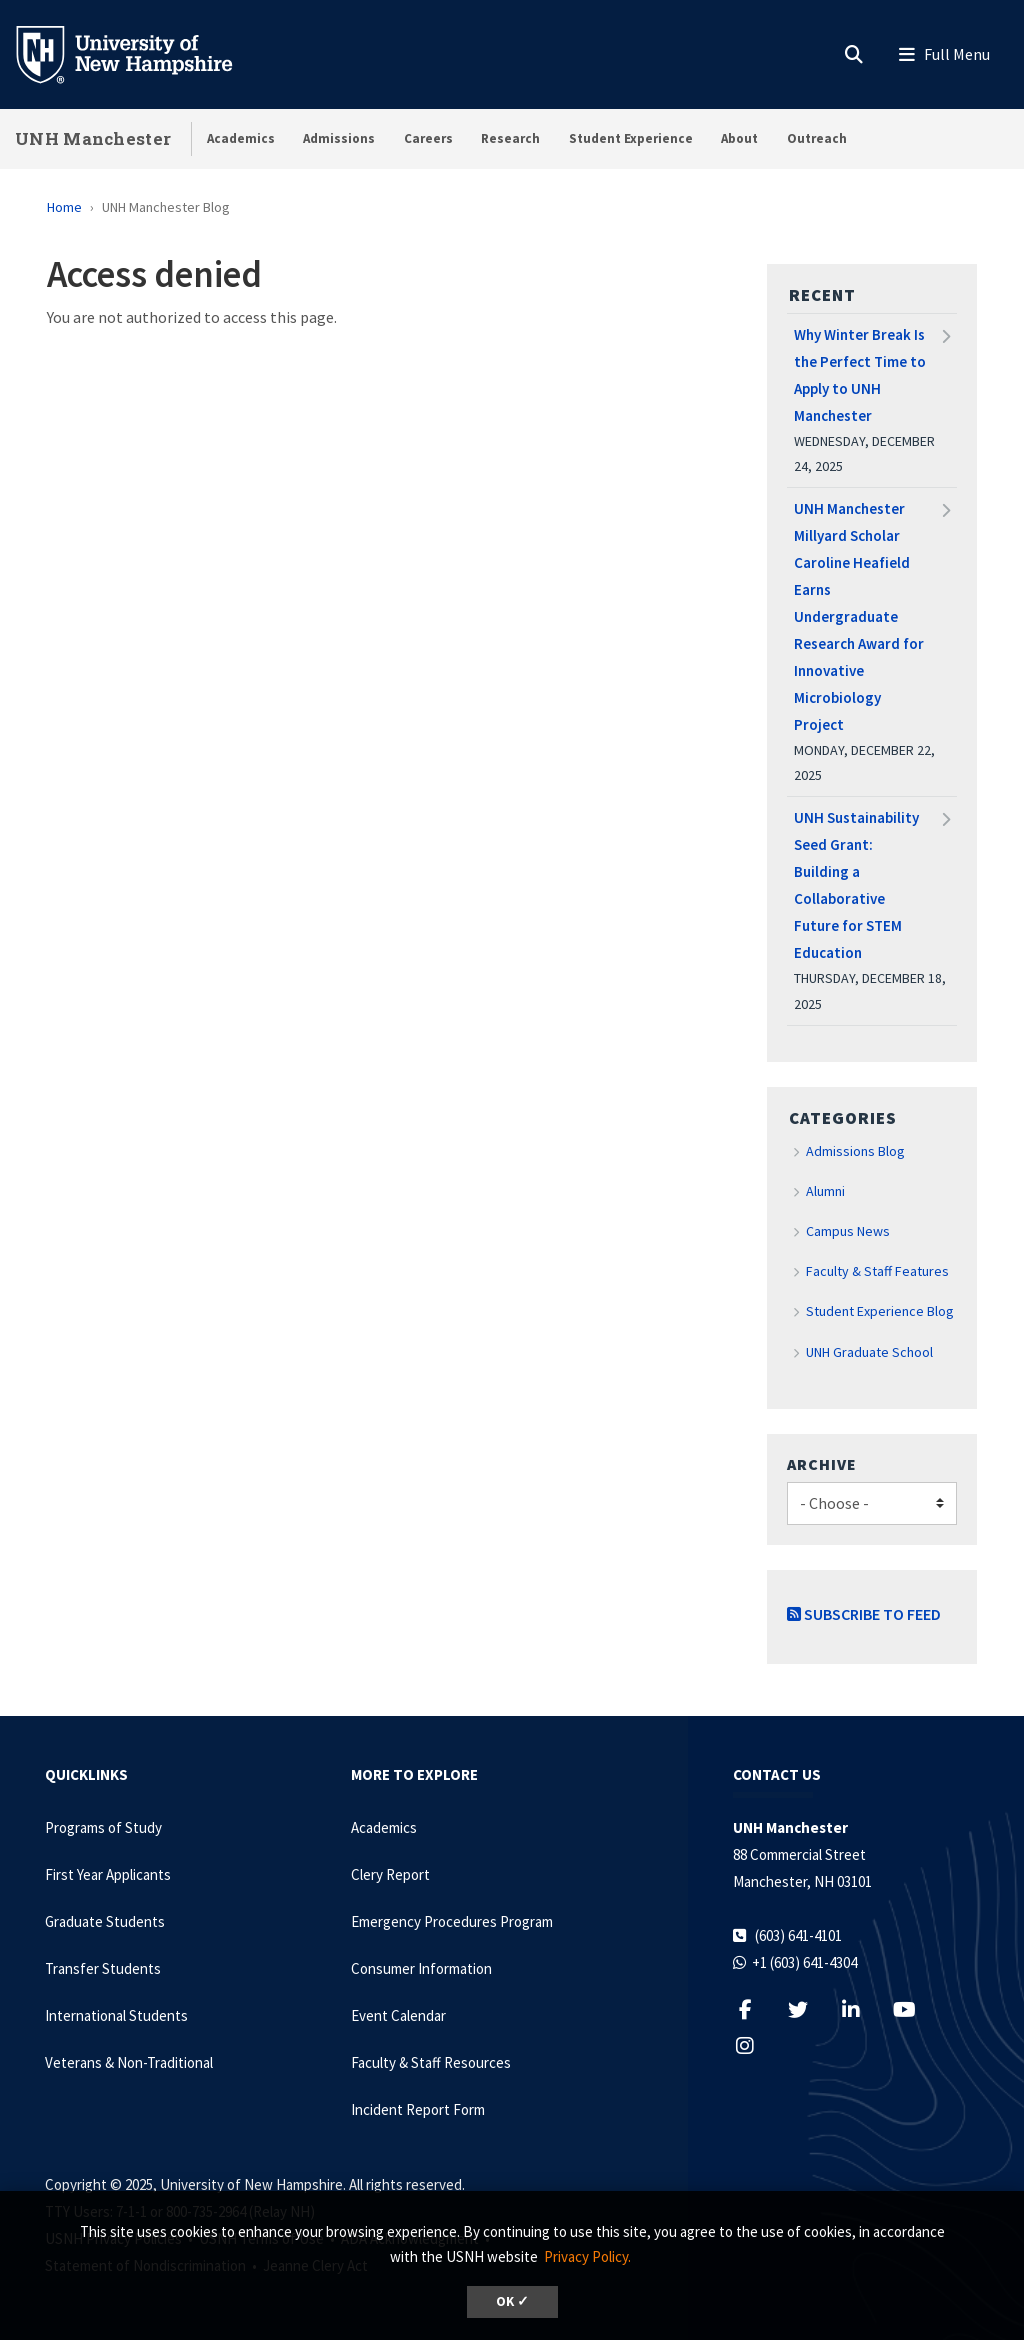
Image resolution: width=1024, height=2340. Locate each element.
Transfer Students (103, 1968)
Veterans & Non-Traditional (129, 2062)
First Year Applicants (108, 1874)
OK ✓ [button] (512, 2301)
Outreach (817, 138)
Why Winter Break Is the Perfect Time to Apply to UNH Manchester (860, 375)
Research (510, 138)
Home (64, 207)
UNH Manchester (93, 138)
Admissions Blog (855, 1151)
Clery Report (390, 1874)
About (739, 138)
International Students (116, 2015)
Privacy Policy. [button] (587, 2256)
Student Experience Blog (880, 1311)
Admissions (339, 138)
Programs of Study (103, 1827)
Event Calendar (398, 2015)
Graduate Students (105, 1921)
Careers (428, 138)
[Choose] (872, 1503)
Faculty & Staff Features (877, 1271)
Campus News (848, 1231)
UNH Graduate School (869, 1352)
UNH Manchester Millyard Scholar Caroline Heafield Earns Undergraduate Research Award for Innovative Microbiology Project (859, 616)
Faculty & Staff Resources (431, 2062)
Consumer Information (421, 1968)
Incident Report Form (418, 2109)
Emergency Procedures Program (452, 1921)
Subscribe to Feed (864, 1614)
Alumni (825, 1191)
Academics (241, 138)
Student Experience (631, 138)
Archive (822, 1464)
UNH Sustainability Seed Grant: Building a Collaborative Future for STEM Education (856, 885)
